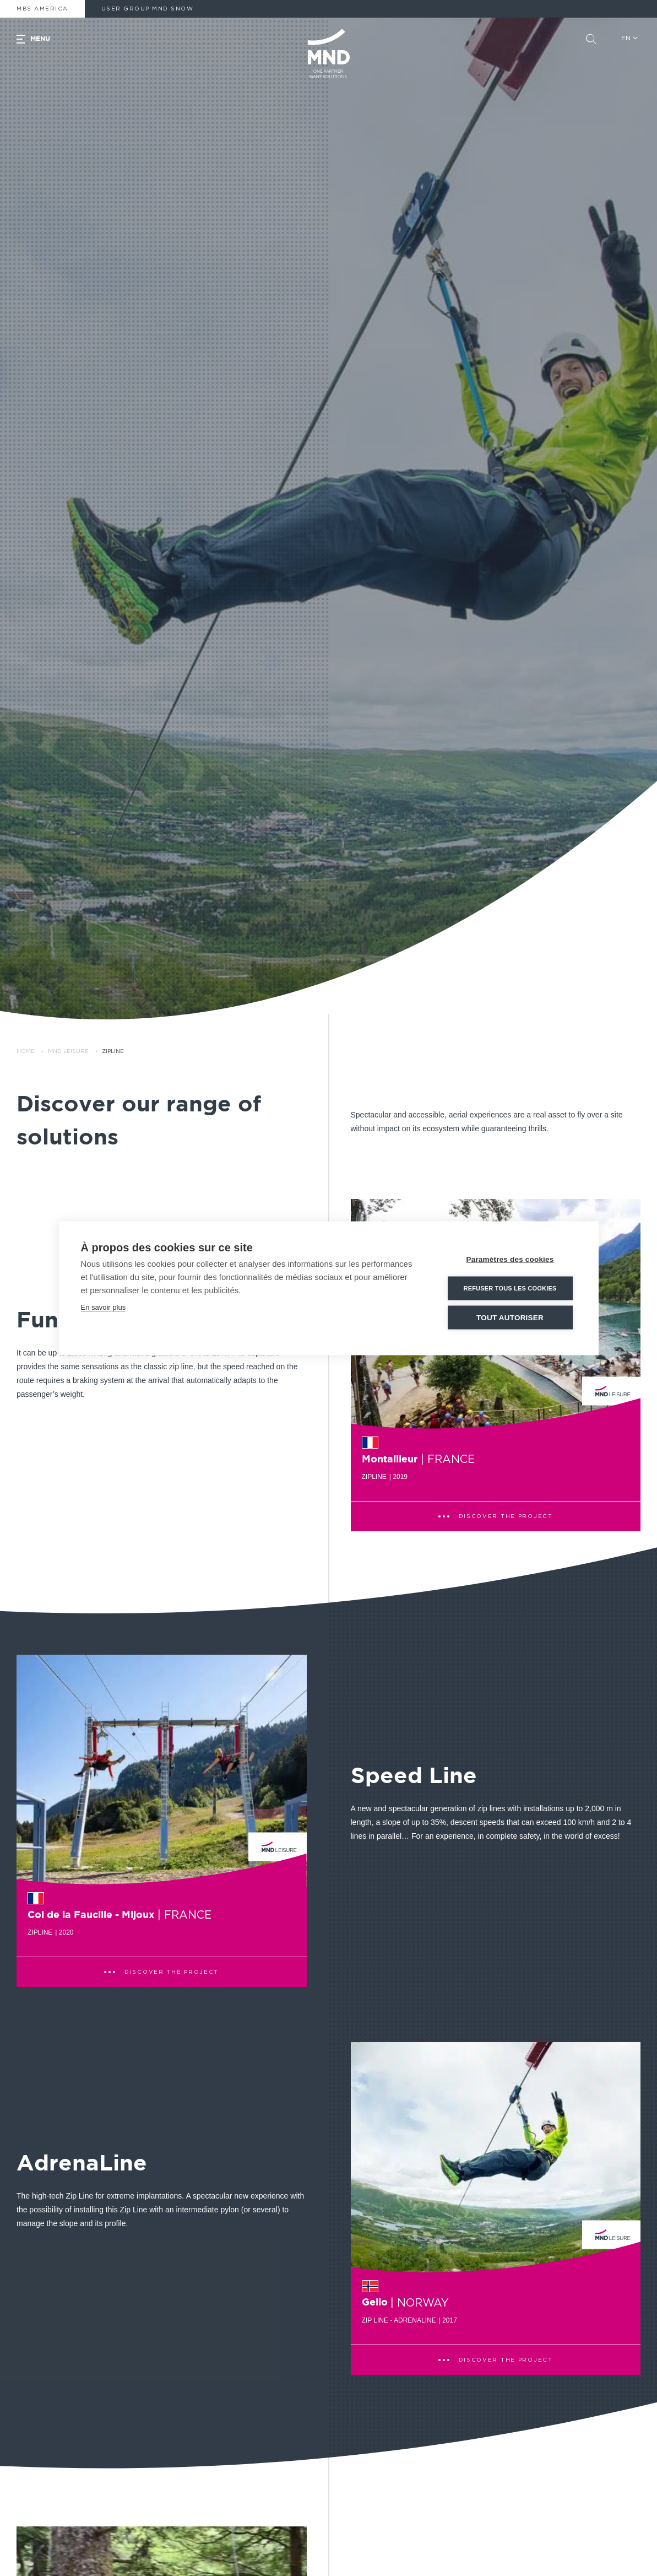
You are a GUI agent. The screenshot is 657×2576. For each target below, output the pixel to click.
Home (26, 1051)
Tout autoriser (510, 1319)
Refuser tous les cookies (509, 1289)
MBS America (42, 9)
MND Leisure (68, 1051)
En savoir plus (103, 1308)
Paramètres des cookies (510, 1260)
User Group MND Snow (147, 9)
